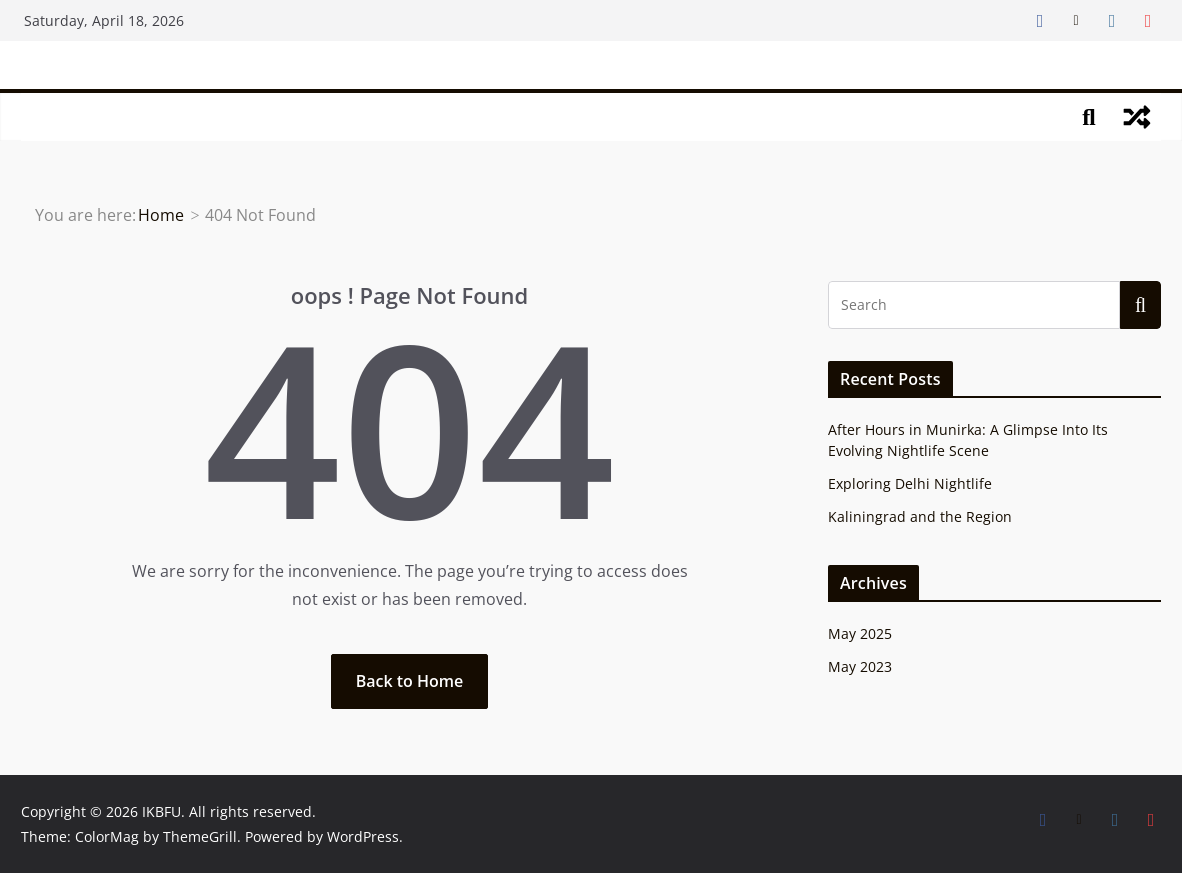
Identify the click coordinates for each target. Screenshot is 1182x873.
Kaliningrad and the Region (920, 516)
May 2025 (860, 633)
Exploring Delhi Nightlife (910, 483)
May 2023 (860, 666)
